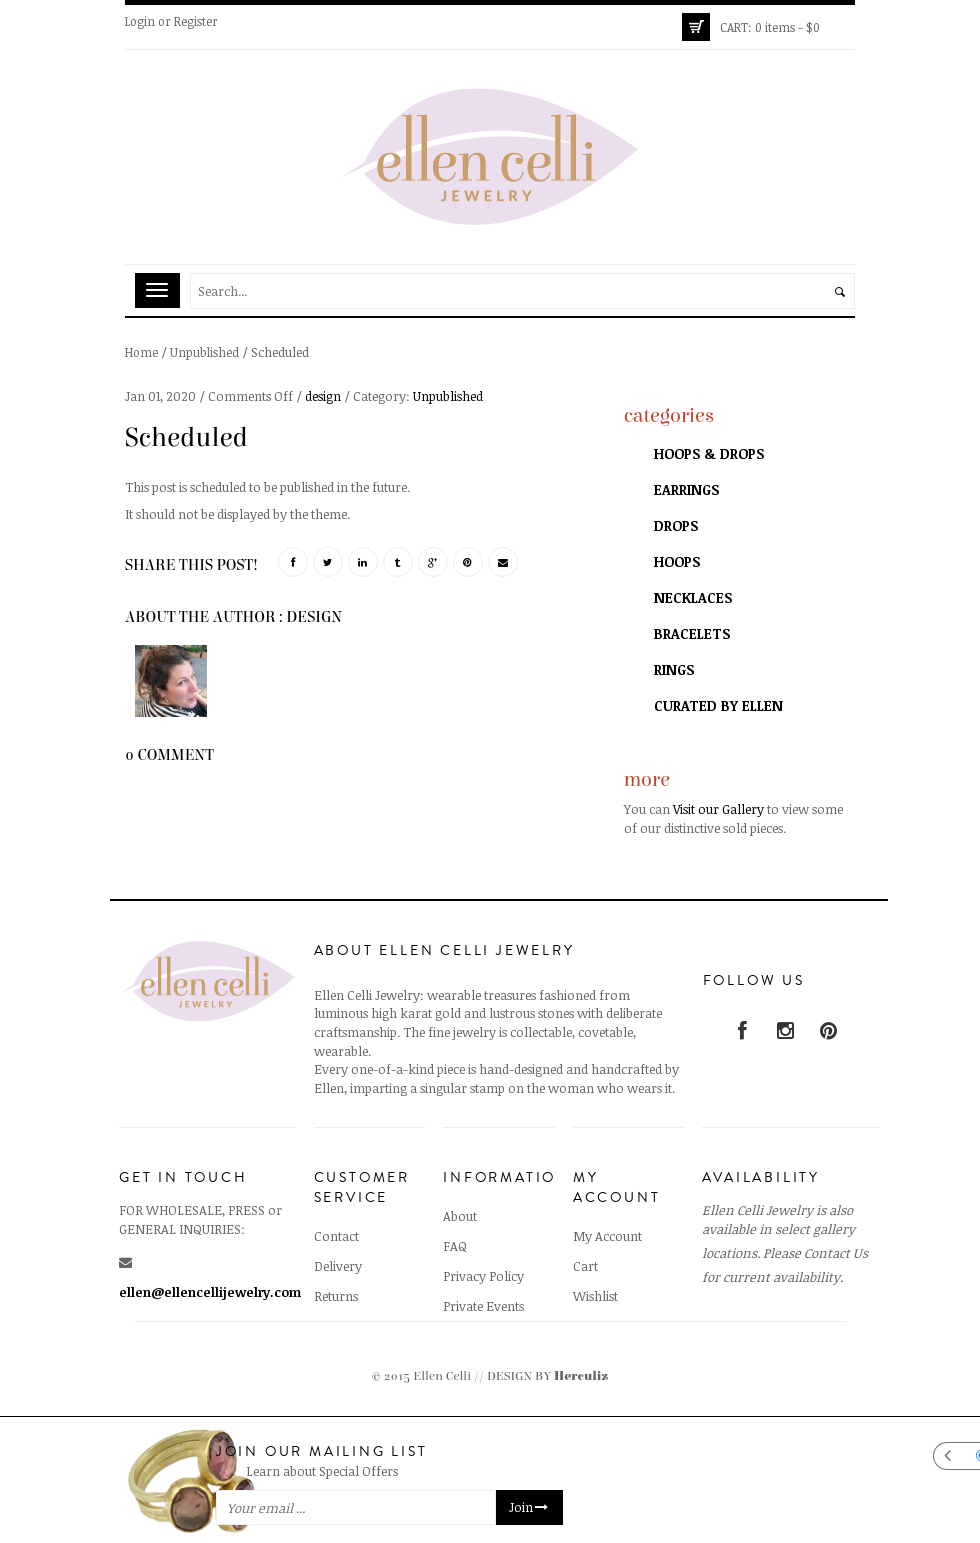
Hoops (677, 561)
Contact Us (836, 1253)
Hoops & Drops (709, 453)
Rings (674, 669)
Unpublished (204, 352)
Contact (336, 1236)
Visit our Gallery (718, 809)
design (323, 396)
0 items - (770, 27)
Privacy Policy (483, 1276)
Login (140, 21)
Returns (336, 1296)
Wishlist (595, 1296)
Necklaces (693, 597)
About (460, 1216)
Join (529, 1507)
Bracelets (692, 633)
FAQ (455, 1246)
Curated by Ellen (718, 705)
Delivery (338, 1266)
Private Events (483, 1306)
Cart (585, 1266)
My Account (607, 1236)
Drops (676, 525)
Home (141, 352)
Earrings (686, 489)
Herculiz (581, 1376)
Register (196, 21)
